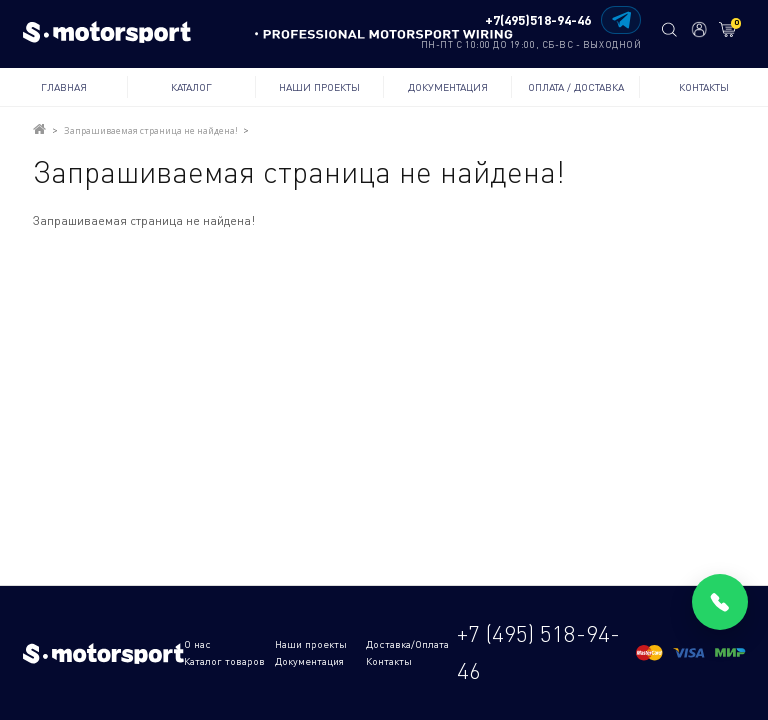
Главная (64, 87)
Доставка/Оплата (407, 644)
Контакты (704, 87)
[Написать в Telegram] (621, 20)
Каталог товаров (224, 661)
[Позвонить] (720, 602)
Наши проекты (319, 87)
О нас (197, 644)
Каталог (191, 87)
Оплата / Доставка (576, 87)
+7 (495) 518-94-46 (538, 652)
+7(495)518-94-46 (538, 20)
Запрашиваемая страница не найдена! (151, 130)
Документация (448, 87)
